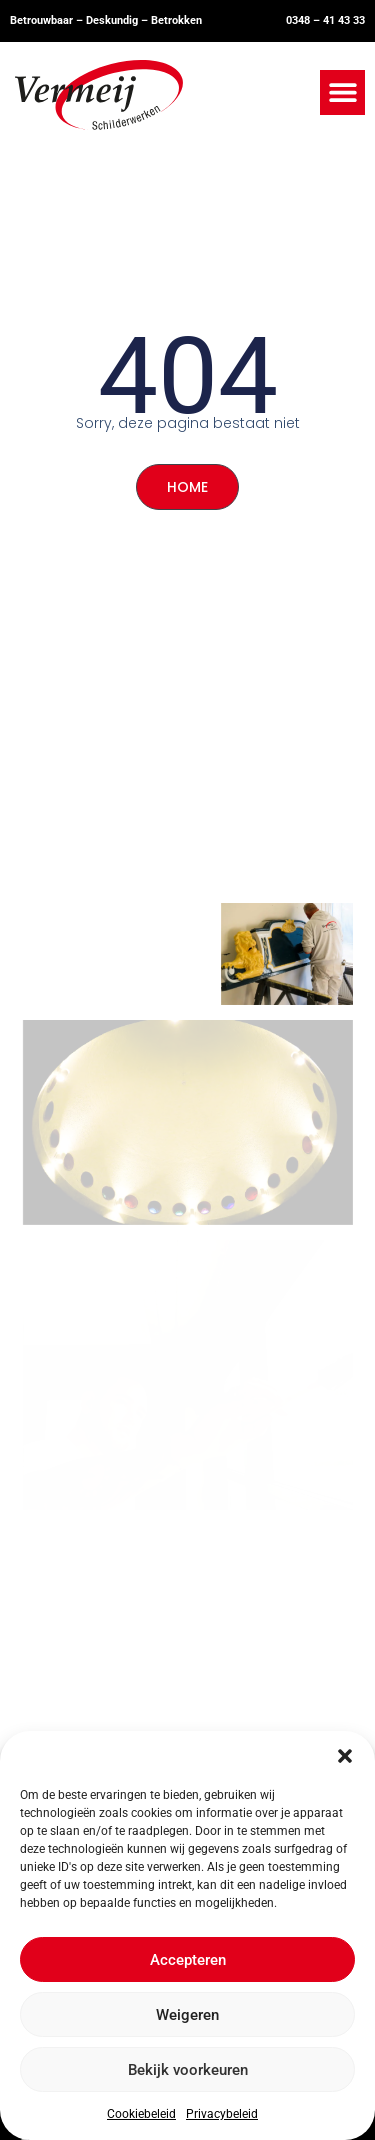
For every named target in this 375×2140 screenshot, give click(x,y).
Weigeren (187, 2015)
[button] (345, 1756)
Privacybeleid (222, 2114)
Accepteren (188, 1960)
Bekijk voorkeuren (188, 2070)
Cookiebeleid (141, 2114)
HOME (187, 487)
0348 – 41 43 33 (325, 20)
